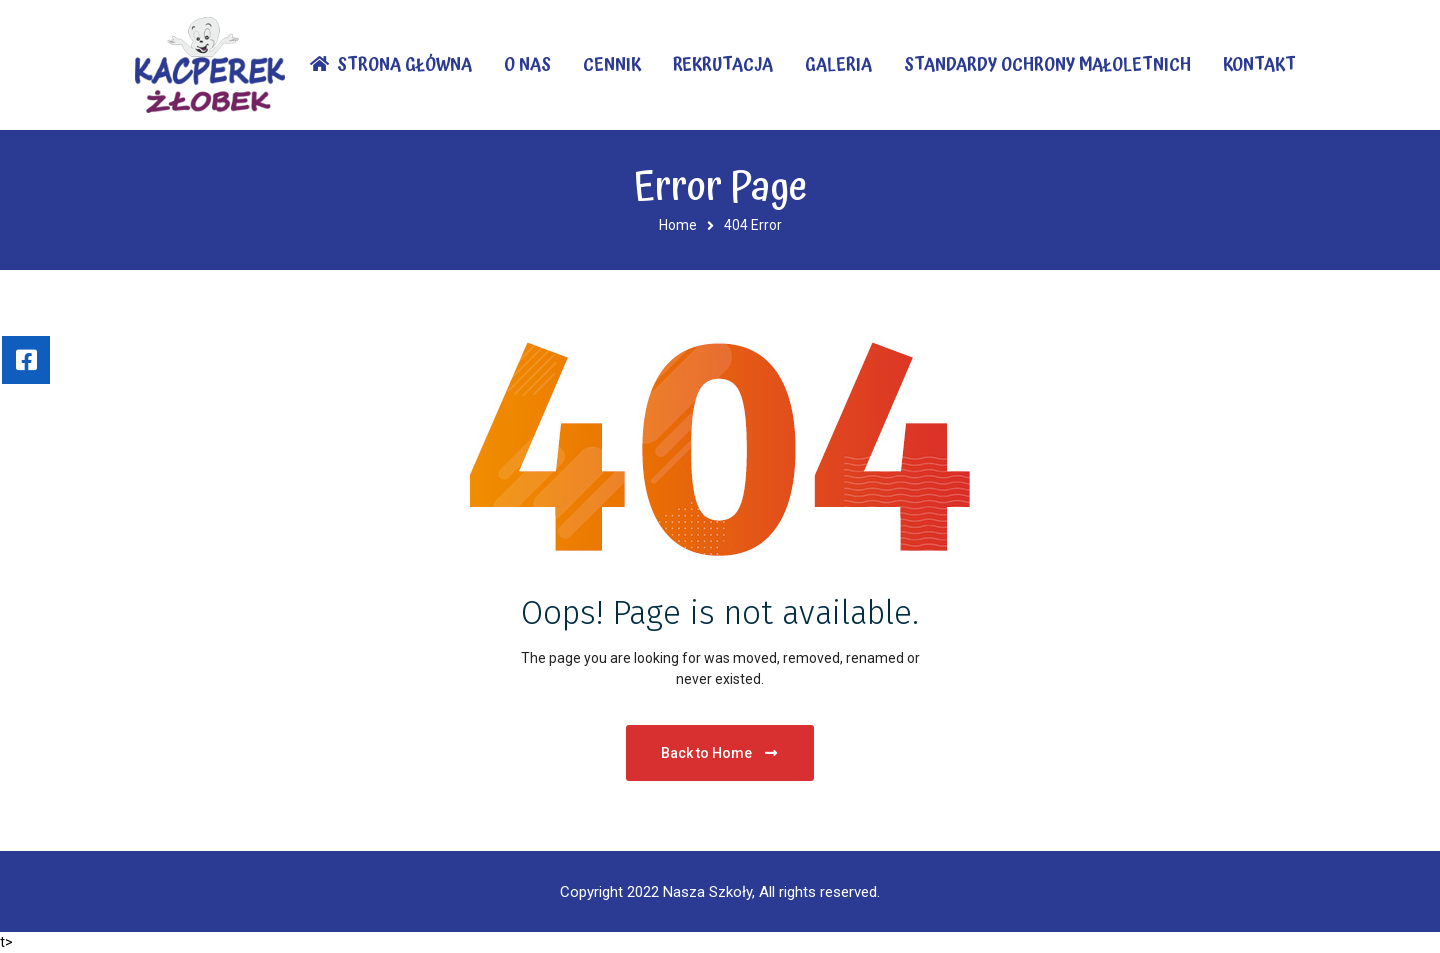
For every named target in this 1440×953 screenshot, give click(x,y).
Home (678, 225)
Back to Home (720, 753)
